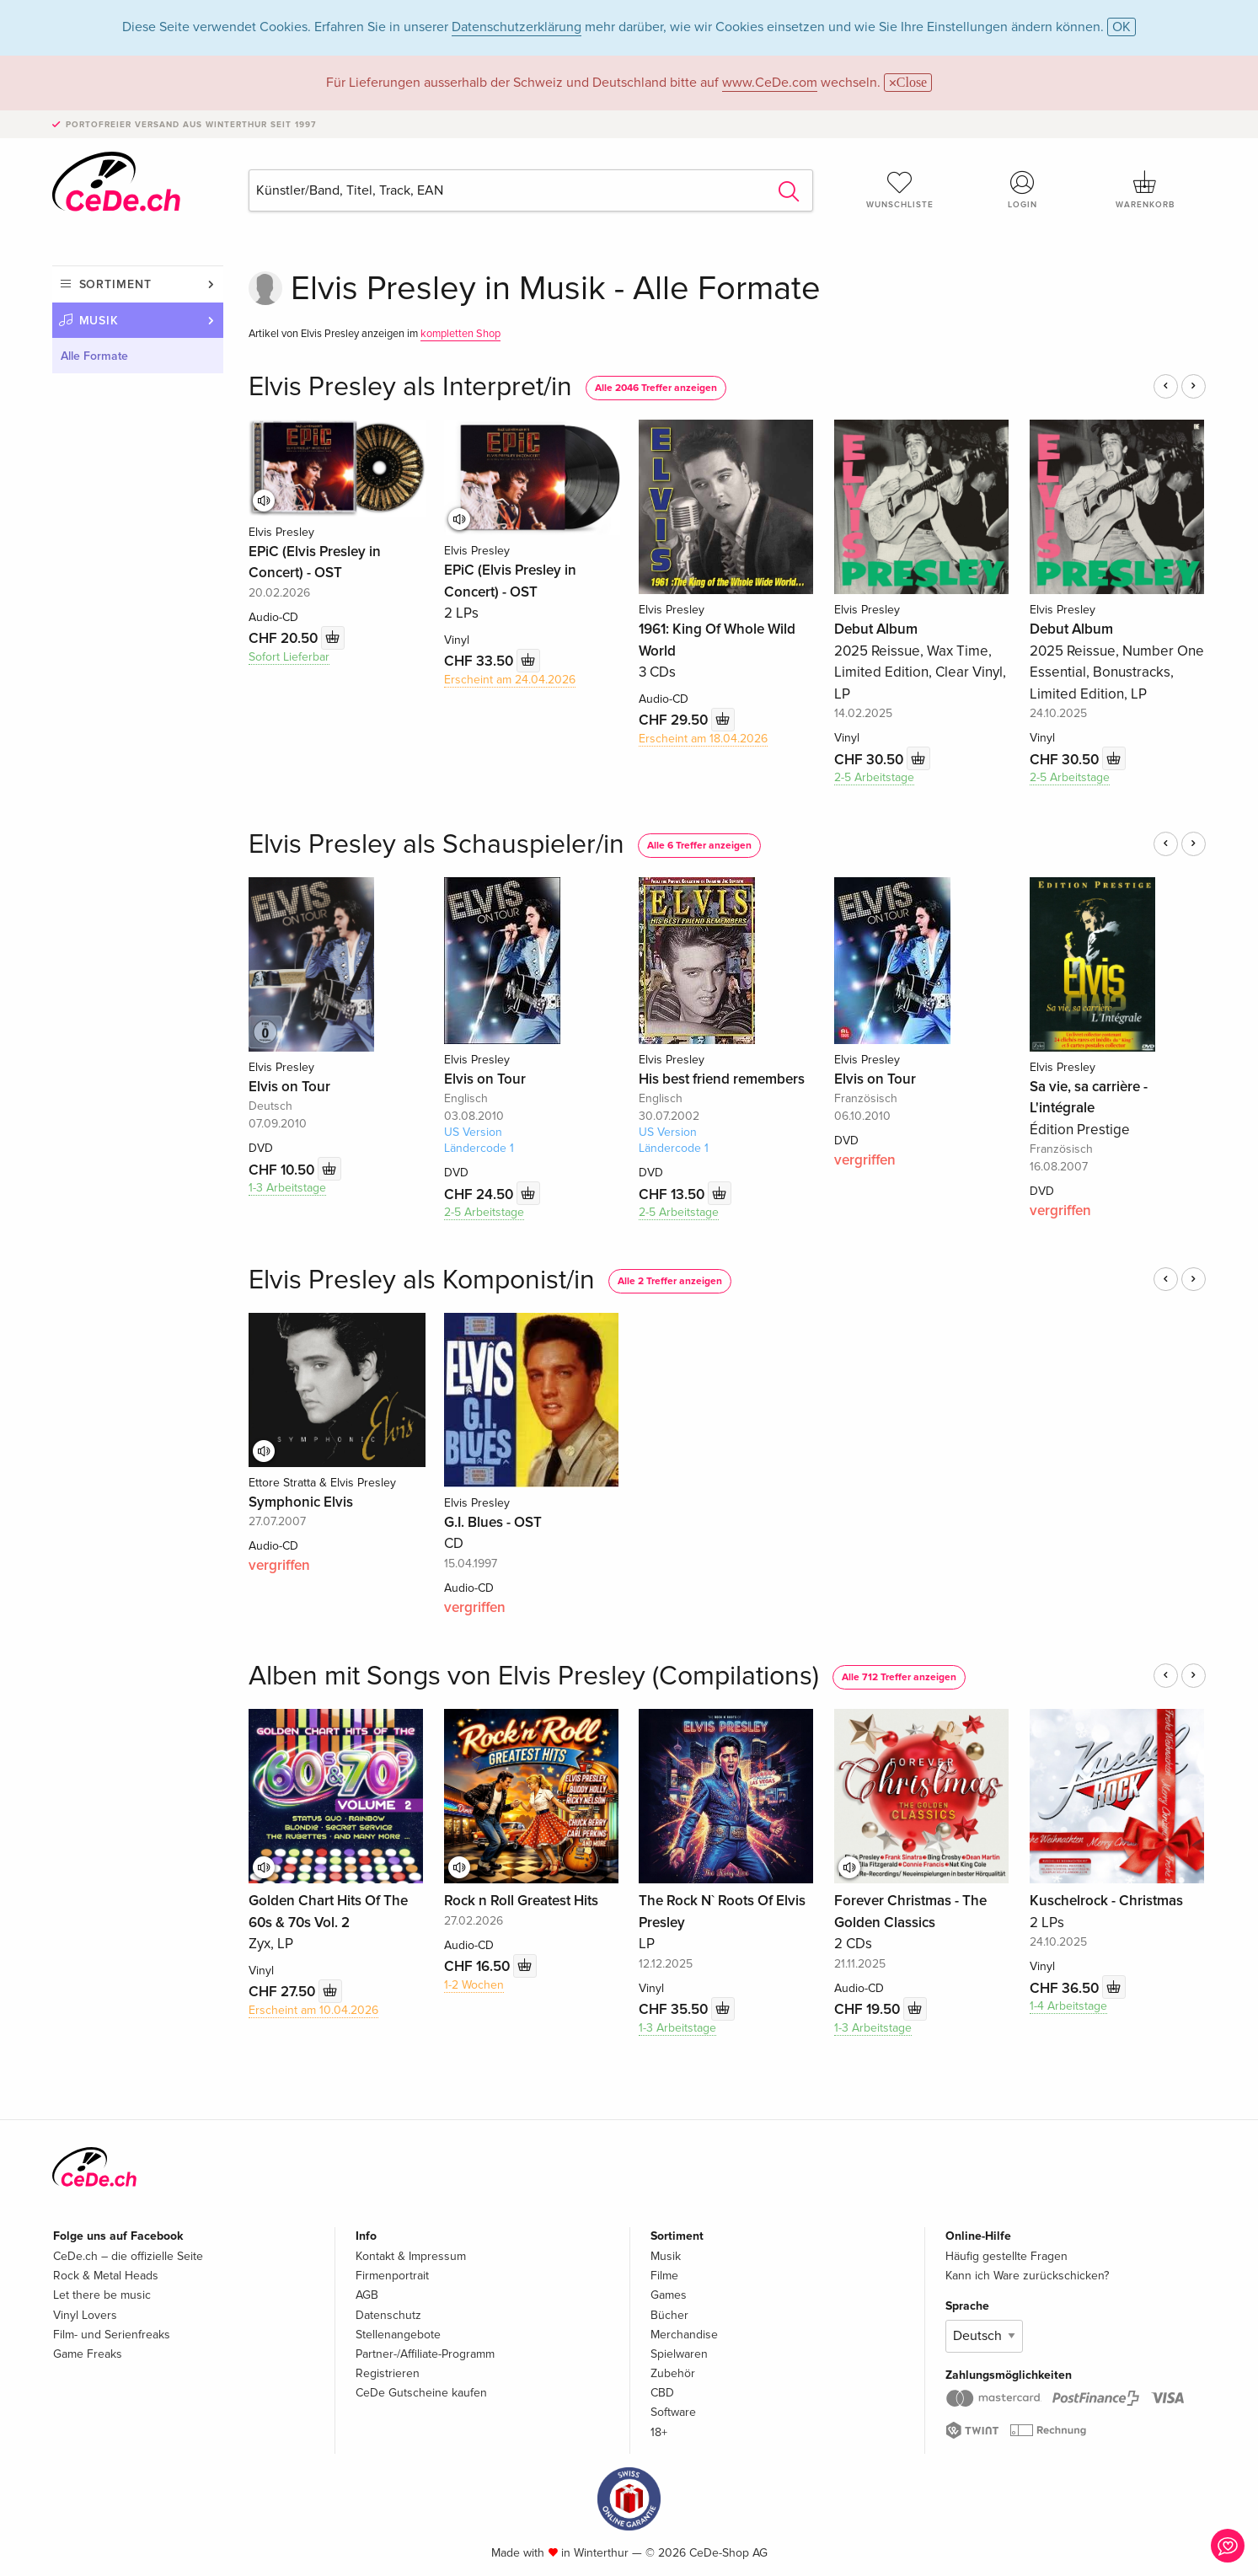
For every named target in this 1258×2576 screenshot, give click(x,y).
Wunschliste (899, 189)
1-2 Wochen (474, 1985)
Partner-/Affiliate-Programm (425, 2354)
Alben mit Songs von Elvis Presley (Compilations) (534, 1676)
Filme (664, 2275)
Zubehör (672, 2373)
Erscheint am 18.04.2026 (703, 738)
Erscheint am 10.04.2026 (313, 2010)
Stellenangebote (398, 2334)
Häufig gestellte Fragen (1006, 2256)
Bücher (669, 2315)
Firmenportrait (392, 2275)
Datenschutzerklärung (516, 27)
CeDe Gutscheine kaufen (421, 2393)
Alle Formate (94, 356)
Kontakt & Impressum (411, 2256)
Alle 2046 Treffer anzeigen (656, 388)
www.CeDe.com (769, 82)
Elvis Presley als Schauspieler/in (436, 844)
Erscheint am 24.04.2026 (509, 679)
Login (1022, 189)
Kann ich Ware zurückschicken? (1027, 2275)
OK (1121, 27)
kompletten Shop (460, 333)
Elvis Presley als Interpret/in (410, 387)
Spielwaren (679, 2354)
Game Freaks (87, 2354)
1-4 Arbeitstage (1068, 2006)
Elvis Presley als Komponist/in (422, 1280)
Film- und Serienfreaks (111, 2334)
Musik (99, 320)
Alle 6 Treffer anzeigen (699, 845)
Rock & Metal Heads (105, 2275)
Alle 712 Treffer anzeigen (899, 1677)
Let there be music (102, 2295)
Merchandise (684, 2334)
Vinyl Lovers (85, 2315)
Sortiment (115, 284)
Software (673, 2412)
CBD (662, 2393)
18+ (658, 2432)
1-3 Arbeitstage (287, 1188)
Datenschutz (388, 2315)
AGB (367, 2295)
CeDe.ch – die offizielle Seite (128, 2256)
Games (668, 2295)
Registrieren (388, 2373)
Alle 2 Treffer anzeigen (670, 1281)
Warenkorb (1145, 189)
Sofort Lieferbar (289, 657)
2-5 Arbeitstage (874, 777)
